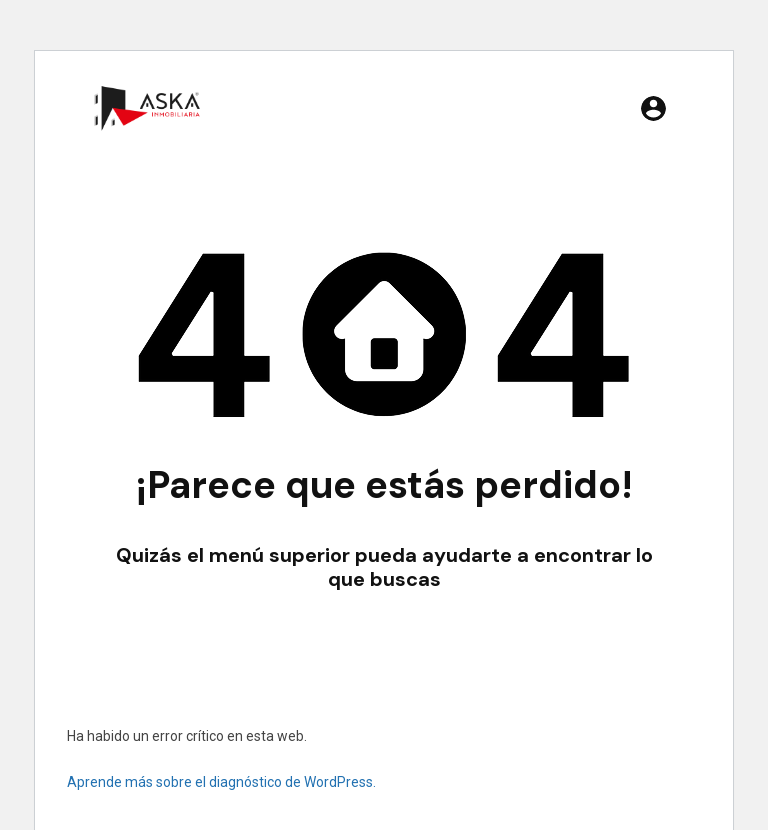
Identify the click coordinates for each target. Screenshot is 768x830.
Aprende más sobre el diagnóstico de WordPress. (221, 782)
